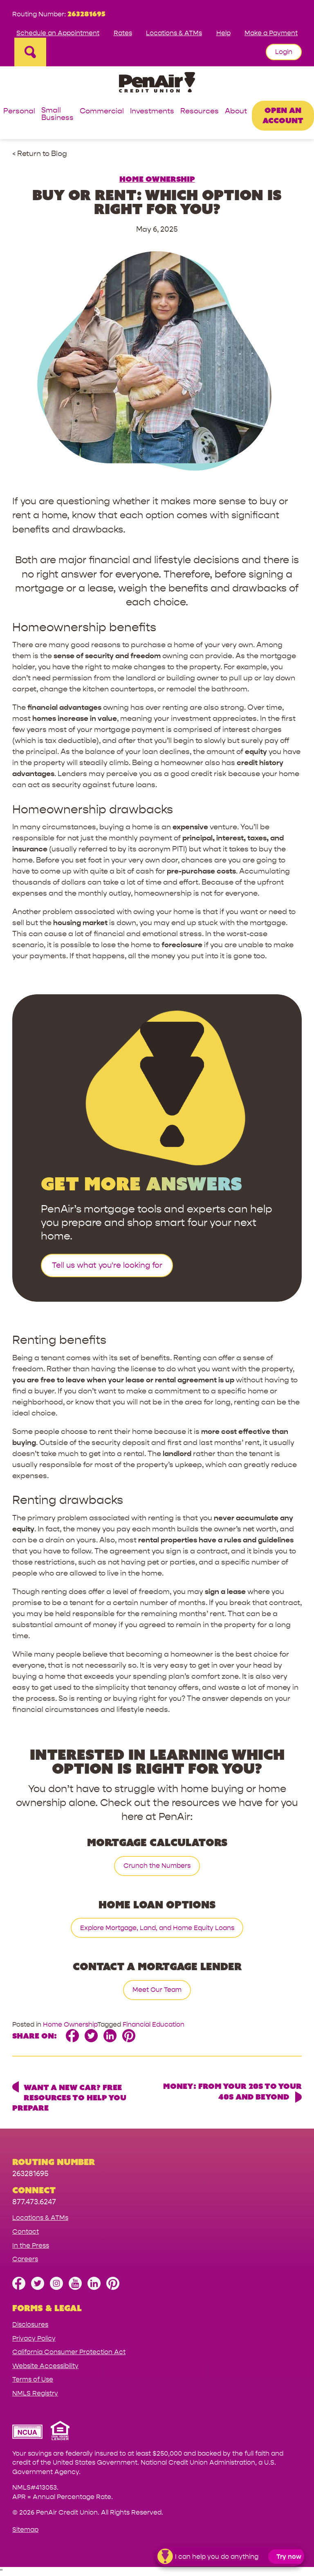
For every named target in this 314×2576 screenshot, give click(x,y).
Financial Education (153, 2024)
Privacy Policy (34, 2338)
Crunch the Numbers (157, 1865)
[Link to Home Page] (157, 83)
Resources (199, 111)
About (236, 111)
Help (223, 33)
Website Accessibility (45, 2366)
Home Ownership (157, 179)
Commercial (102, 111)
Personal (19, 111)
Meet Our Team (157, 1990)
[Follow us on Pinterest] (112, 2288)
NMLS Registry (35, 2393)
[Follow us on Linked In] (94, 2288)
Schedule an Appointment (57, 33)
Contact (25, 2231)
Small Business (57, 114)
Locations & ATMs (174, 33)
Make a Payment (271, 33)
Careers (25, 2259)
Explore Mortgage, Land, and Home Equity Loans (157, 1928)
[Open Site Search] (30, 52)
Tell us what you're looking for (107, 1265)
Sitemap (25, 2529)
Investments (152, 111)
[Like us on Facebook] (18, 2288)
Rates (123, 33)
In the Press (30, 2245)
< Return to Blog (39, 153)
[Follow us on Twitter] (37, 2288)
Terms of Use (32, 2379)
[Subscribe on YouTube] (75, 2288)
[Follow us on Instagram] (56, 2288)
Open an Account (282, 115)
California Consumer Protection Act (69, 2352)
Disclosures (30, 2324)
